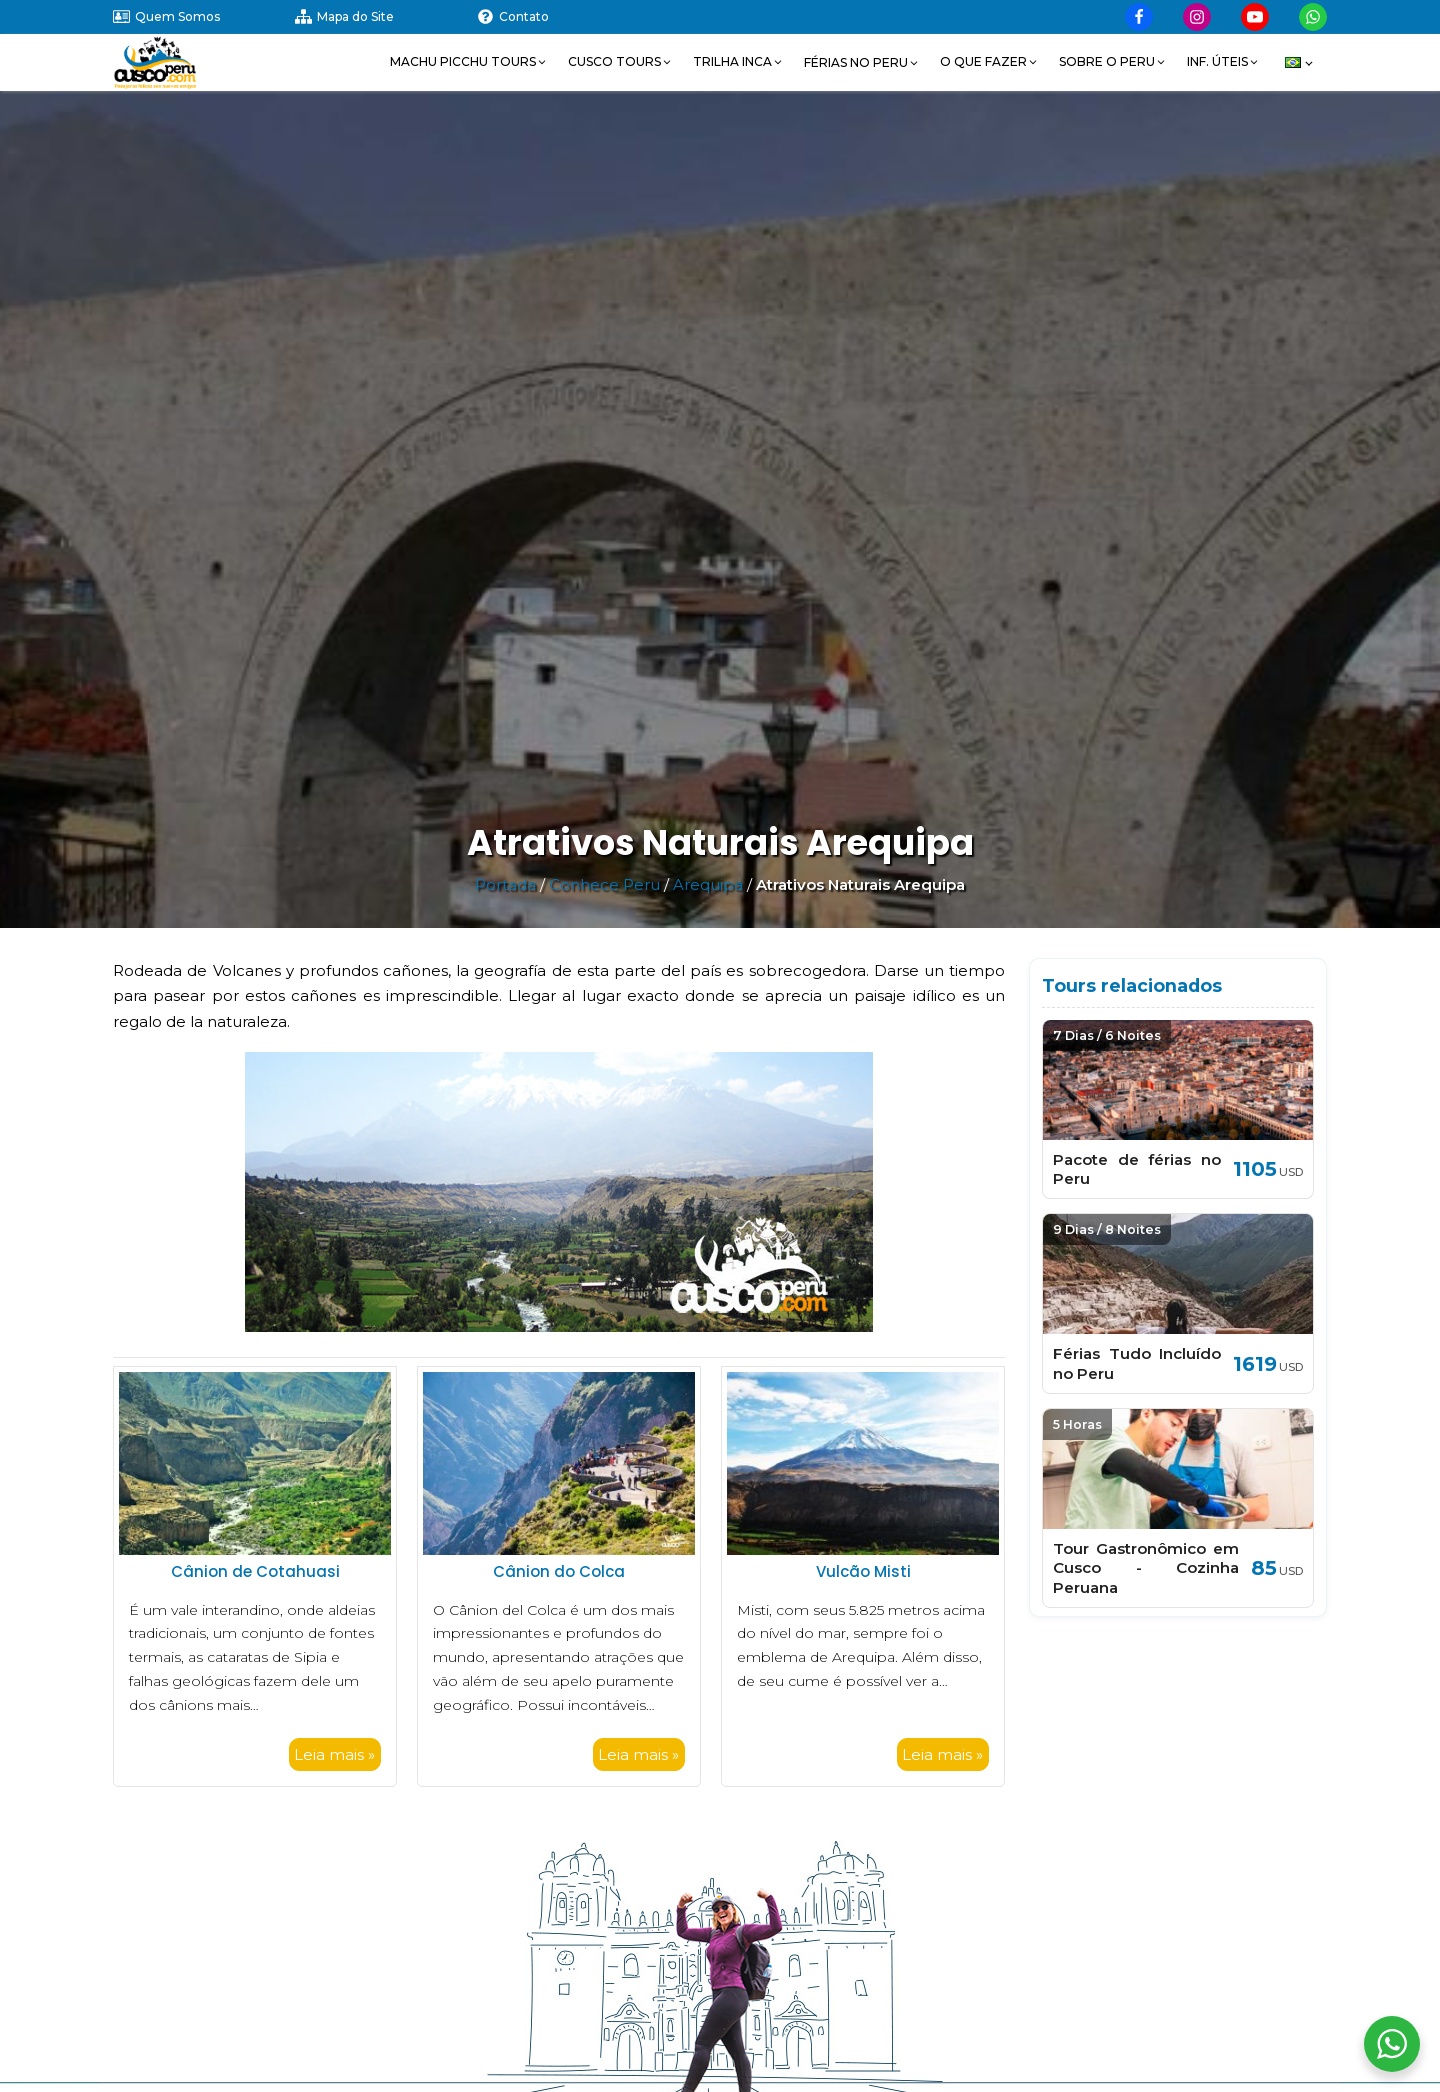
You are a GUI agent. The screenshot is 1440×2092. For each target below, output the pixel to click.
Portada (505, 884)
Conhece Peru (604, 884)
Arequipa (708, 884)
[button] (469, 62)
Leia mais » (334, 1754)
